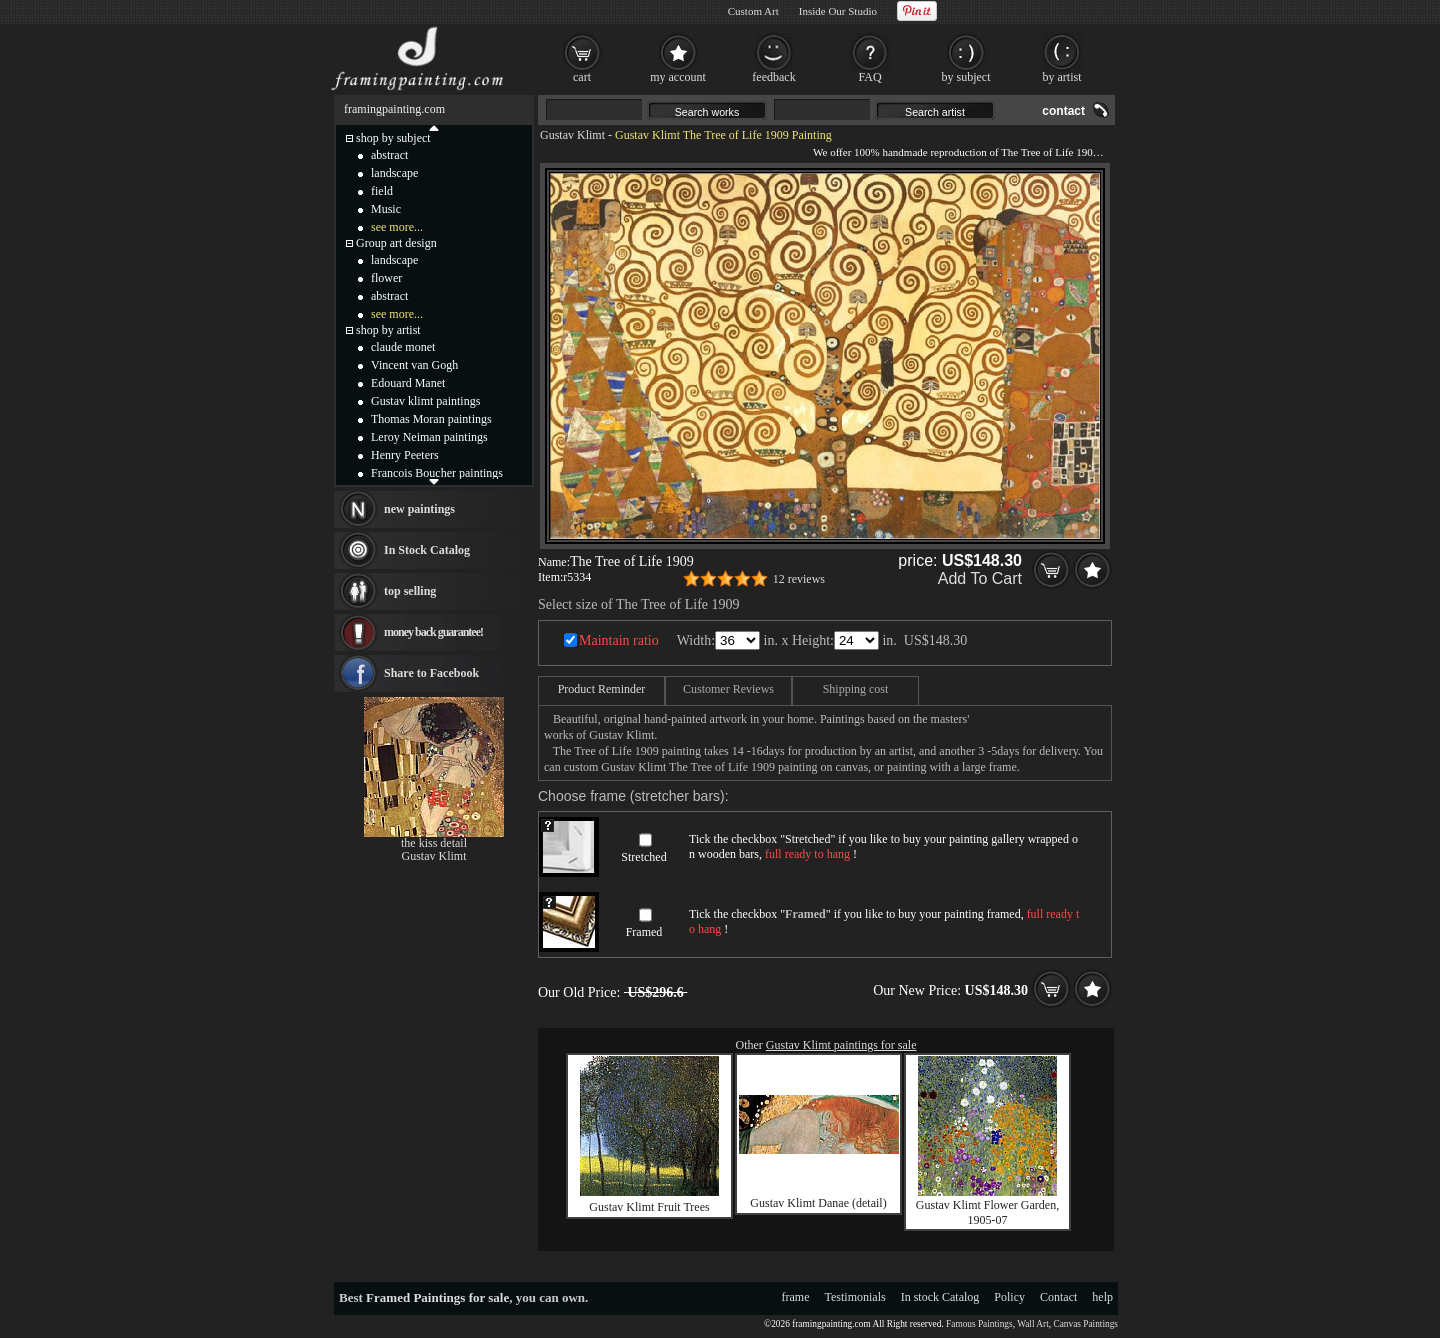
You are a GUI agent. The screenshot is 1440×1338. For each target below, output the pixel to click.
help (1102, 1297)
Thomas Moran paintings (431, 419)
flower (386, 278)
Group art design (396, 243)
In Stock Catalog (427, 550)
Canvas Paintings (1085, 1324)
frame (796, 1297)
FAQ (869, 77)
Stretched (643, 857)
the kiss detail (434, 843)
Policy (1009, 1297)
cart (582, 77)
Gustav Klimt (572, 135)
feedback (773, 77)
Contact (1058, 1297)
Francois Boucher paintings (437, 473)
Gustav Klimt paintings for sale (841, 1045)
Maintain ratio (619, 640)
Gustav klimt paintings (425, 401)
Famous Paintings (979, 1324)
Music (386, 209)
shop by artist (388, 330)
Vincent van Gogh (414, 365)
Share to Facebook (431, 673)
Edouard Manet (408, 383)
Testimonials (855, 1297)
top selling (410, 591)
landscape (394, 173)
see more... (397, 227)
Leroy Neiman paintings (429, 437)
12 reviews (799, 579)
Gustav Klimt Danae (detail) (818, 1203)
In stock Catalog (940, 1297)
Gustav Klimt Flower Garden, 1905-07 (987, 1212)
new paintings (419, 509)
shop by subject (393, 138)
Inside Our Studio (838, 11)
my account (678, 77)
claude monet (403, 347)
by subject (966, 77)
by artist (1062, 77)
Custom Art (753, 11)
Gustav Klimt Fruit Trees (649, 1207)
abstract (389, 155)
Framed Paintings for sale (437, 1297)
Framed (644, 932)
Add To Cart (980, 578)
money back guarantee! (433, 632)
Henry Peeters (405, 455)
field (382, 191)
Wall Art (1033, 1324)
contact (1063, 111)
